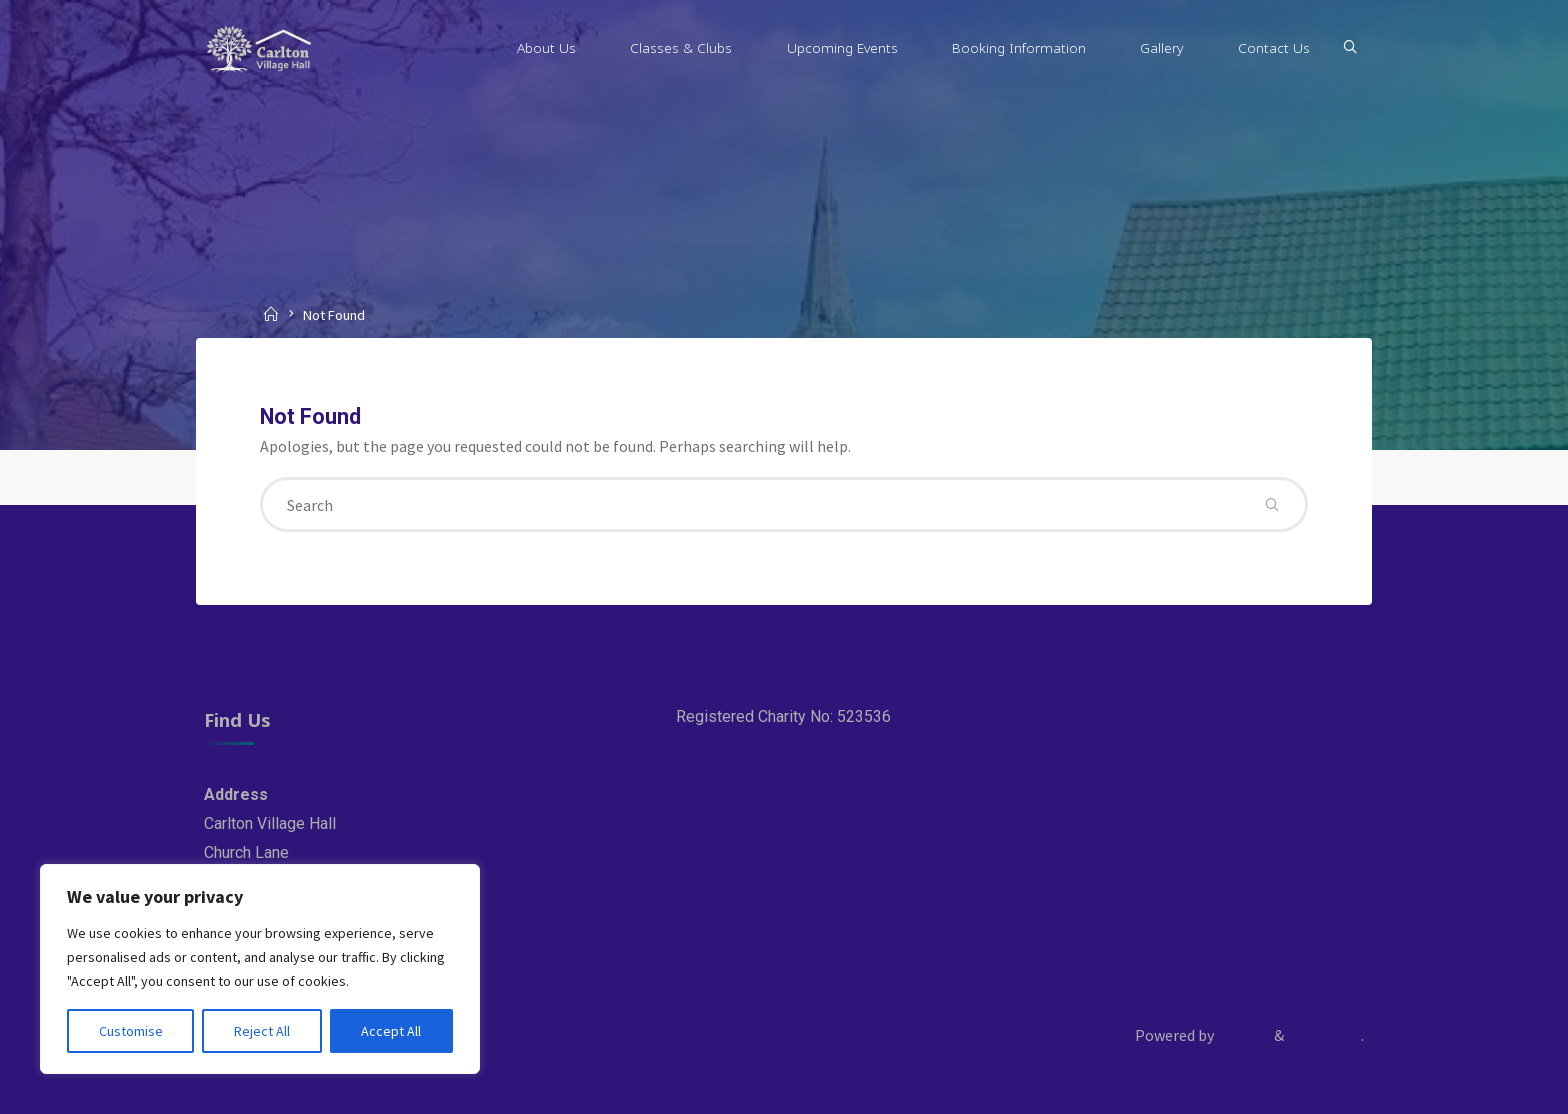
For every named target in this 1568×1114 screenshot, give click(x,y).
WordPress (1324, 1035)
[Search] (1350, 48)
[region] (260, 969)
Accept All (391, 1031)
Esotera (1242, 1035)
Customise (131, 1031)
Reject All (262, 1031)
